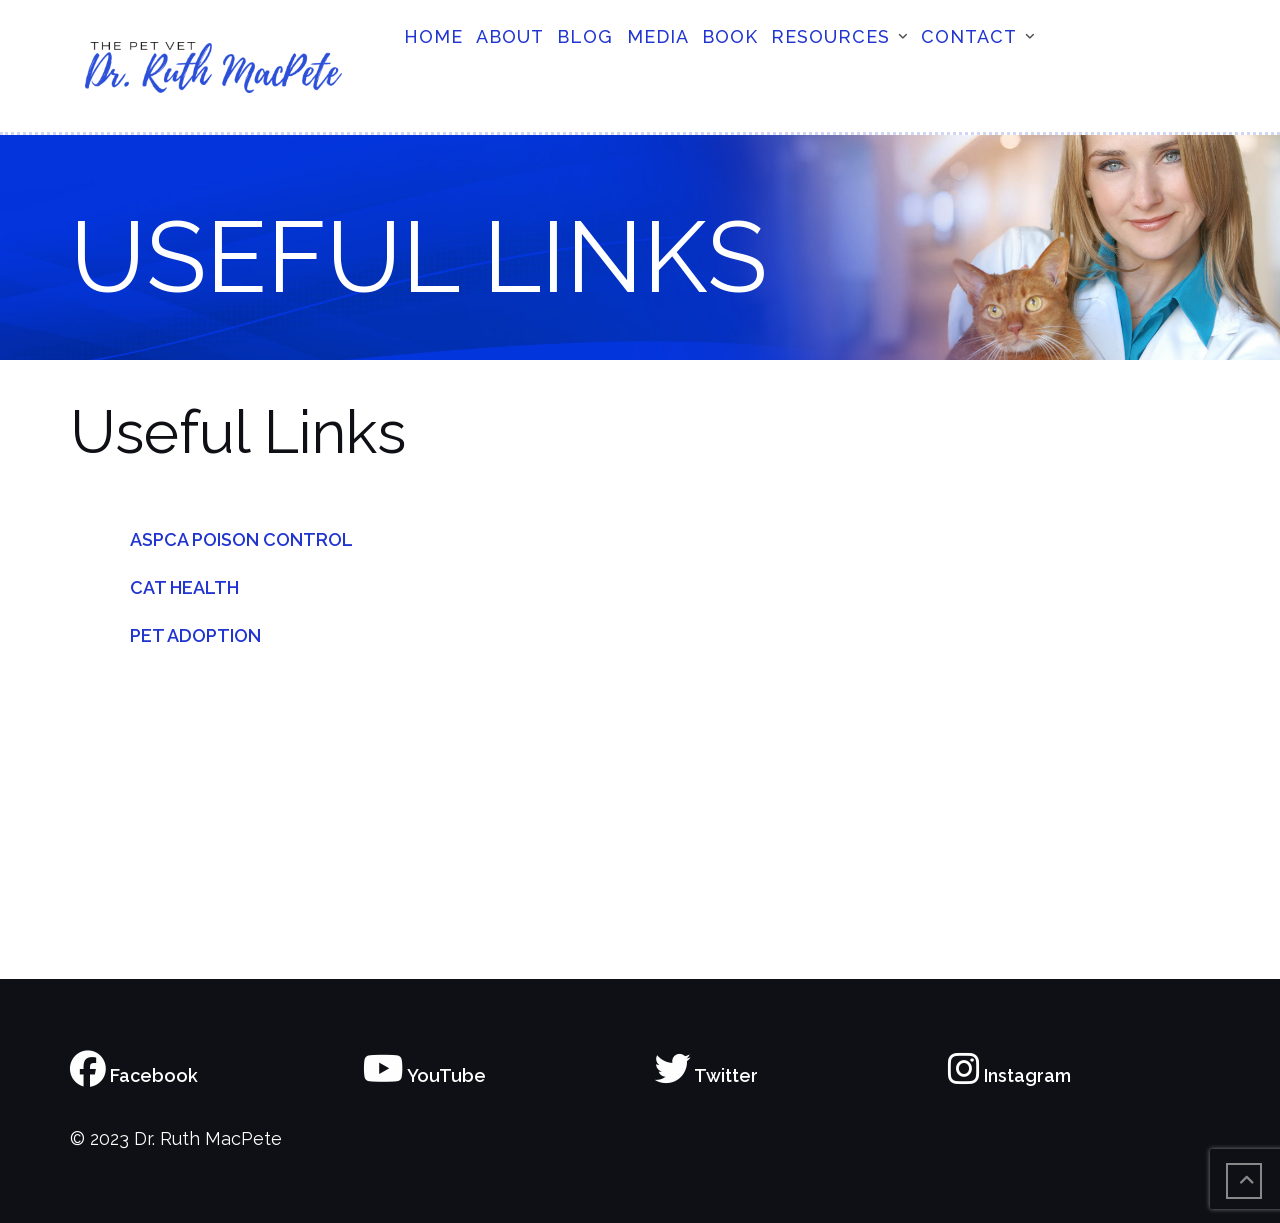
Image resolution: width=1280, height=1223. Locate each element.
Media (658, 36)
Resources (830, 36)
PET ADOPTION (195, 635)
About (510, 36)
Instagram (1009, 1075)
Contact (969, 36)
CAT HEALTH (184, 587)
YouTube (424, 1075)
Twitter (706, 1075)
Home (433, 36)
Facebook (134, 1075)
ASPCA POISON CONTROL (241, 539)
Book (730, 36)
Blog (585, 36)
